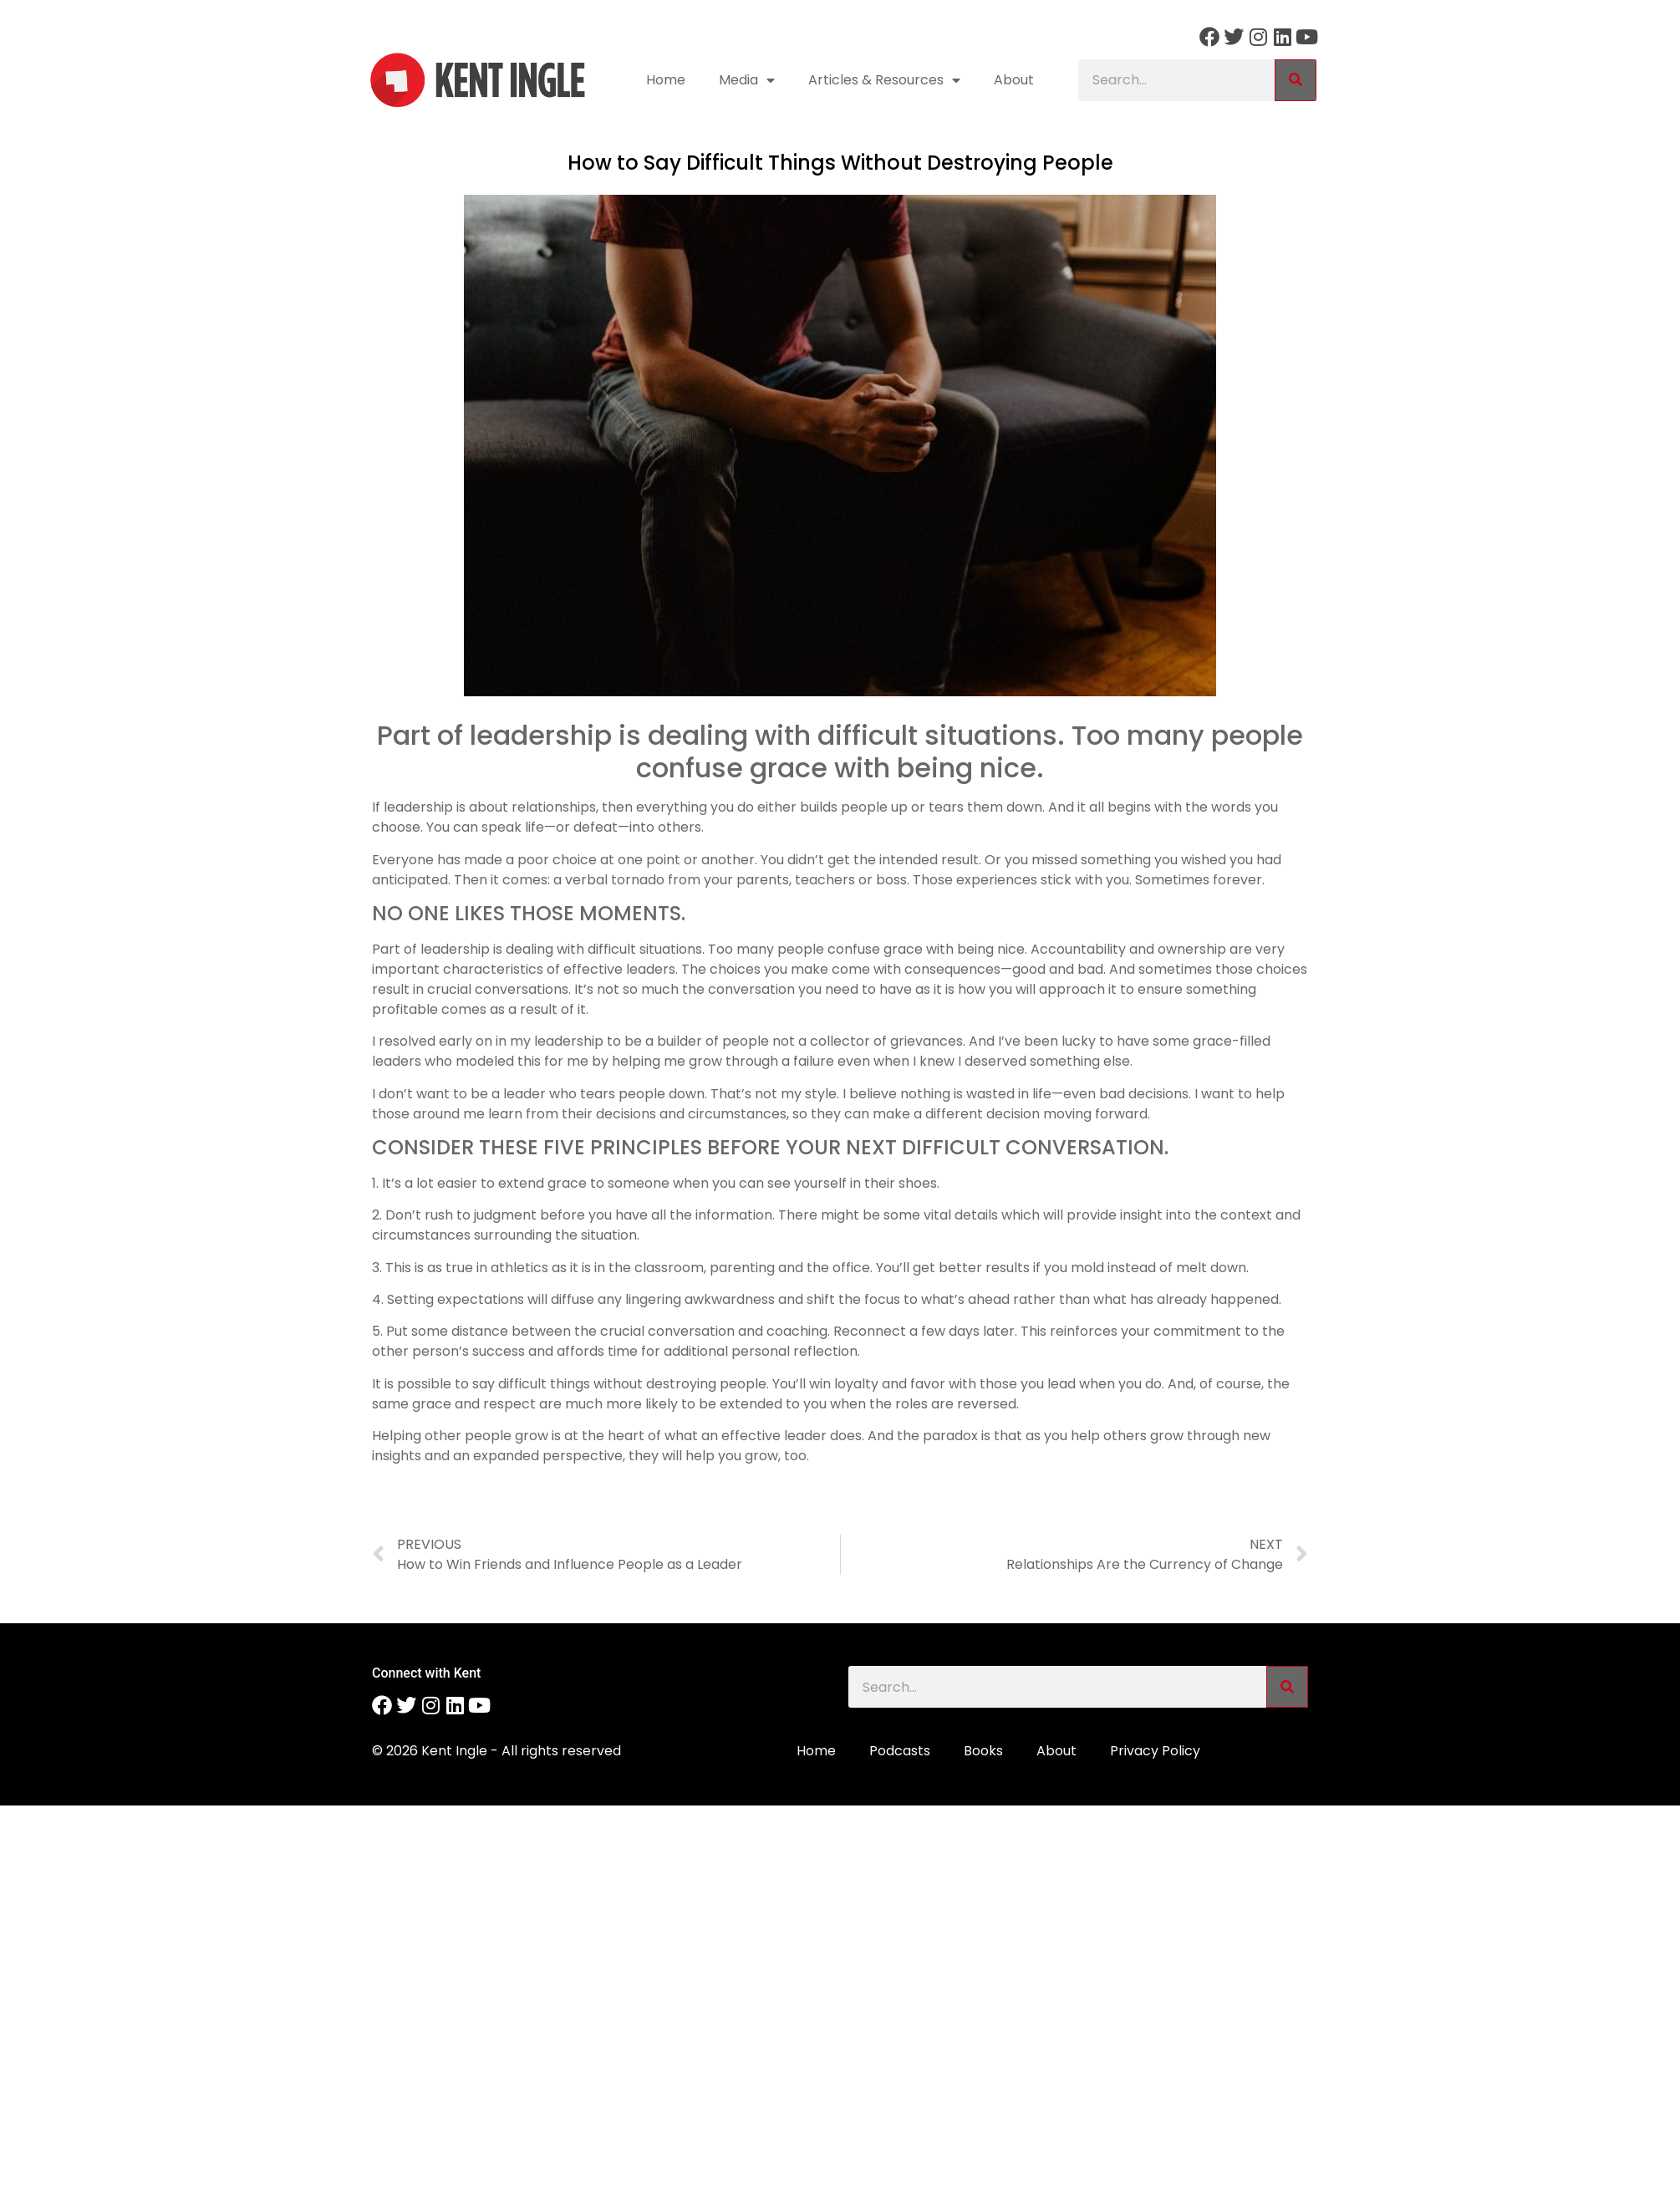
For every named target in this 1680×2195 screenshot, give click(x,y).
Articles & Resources (884, 80)
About (1014, 79)
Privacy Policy (1155, 1750)
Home (665, 79)
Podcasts (899, 1750)
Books (983, 1750)
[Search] (1295, 80)
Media (747, 80)
